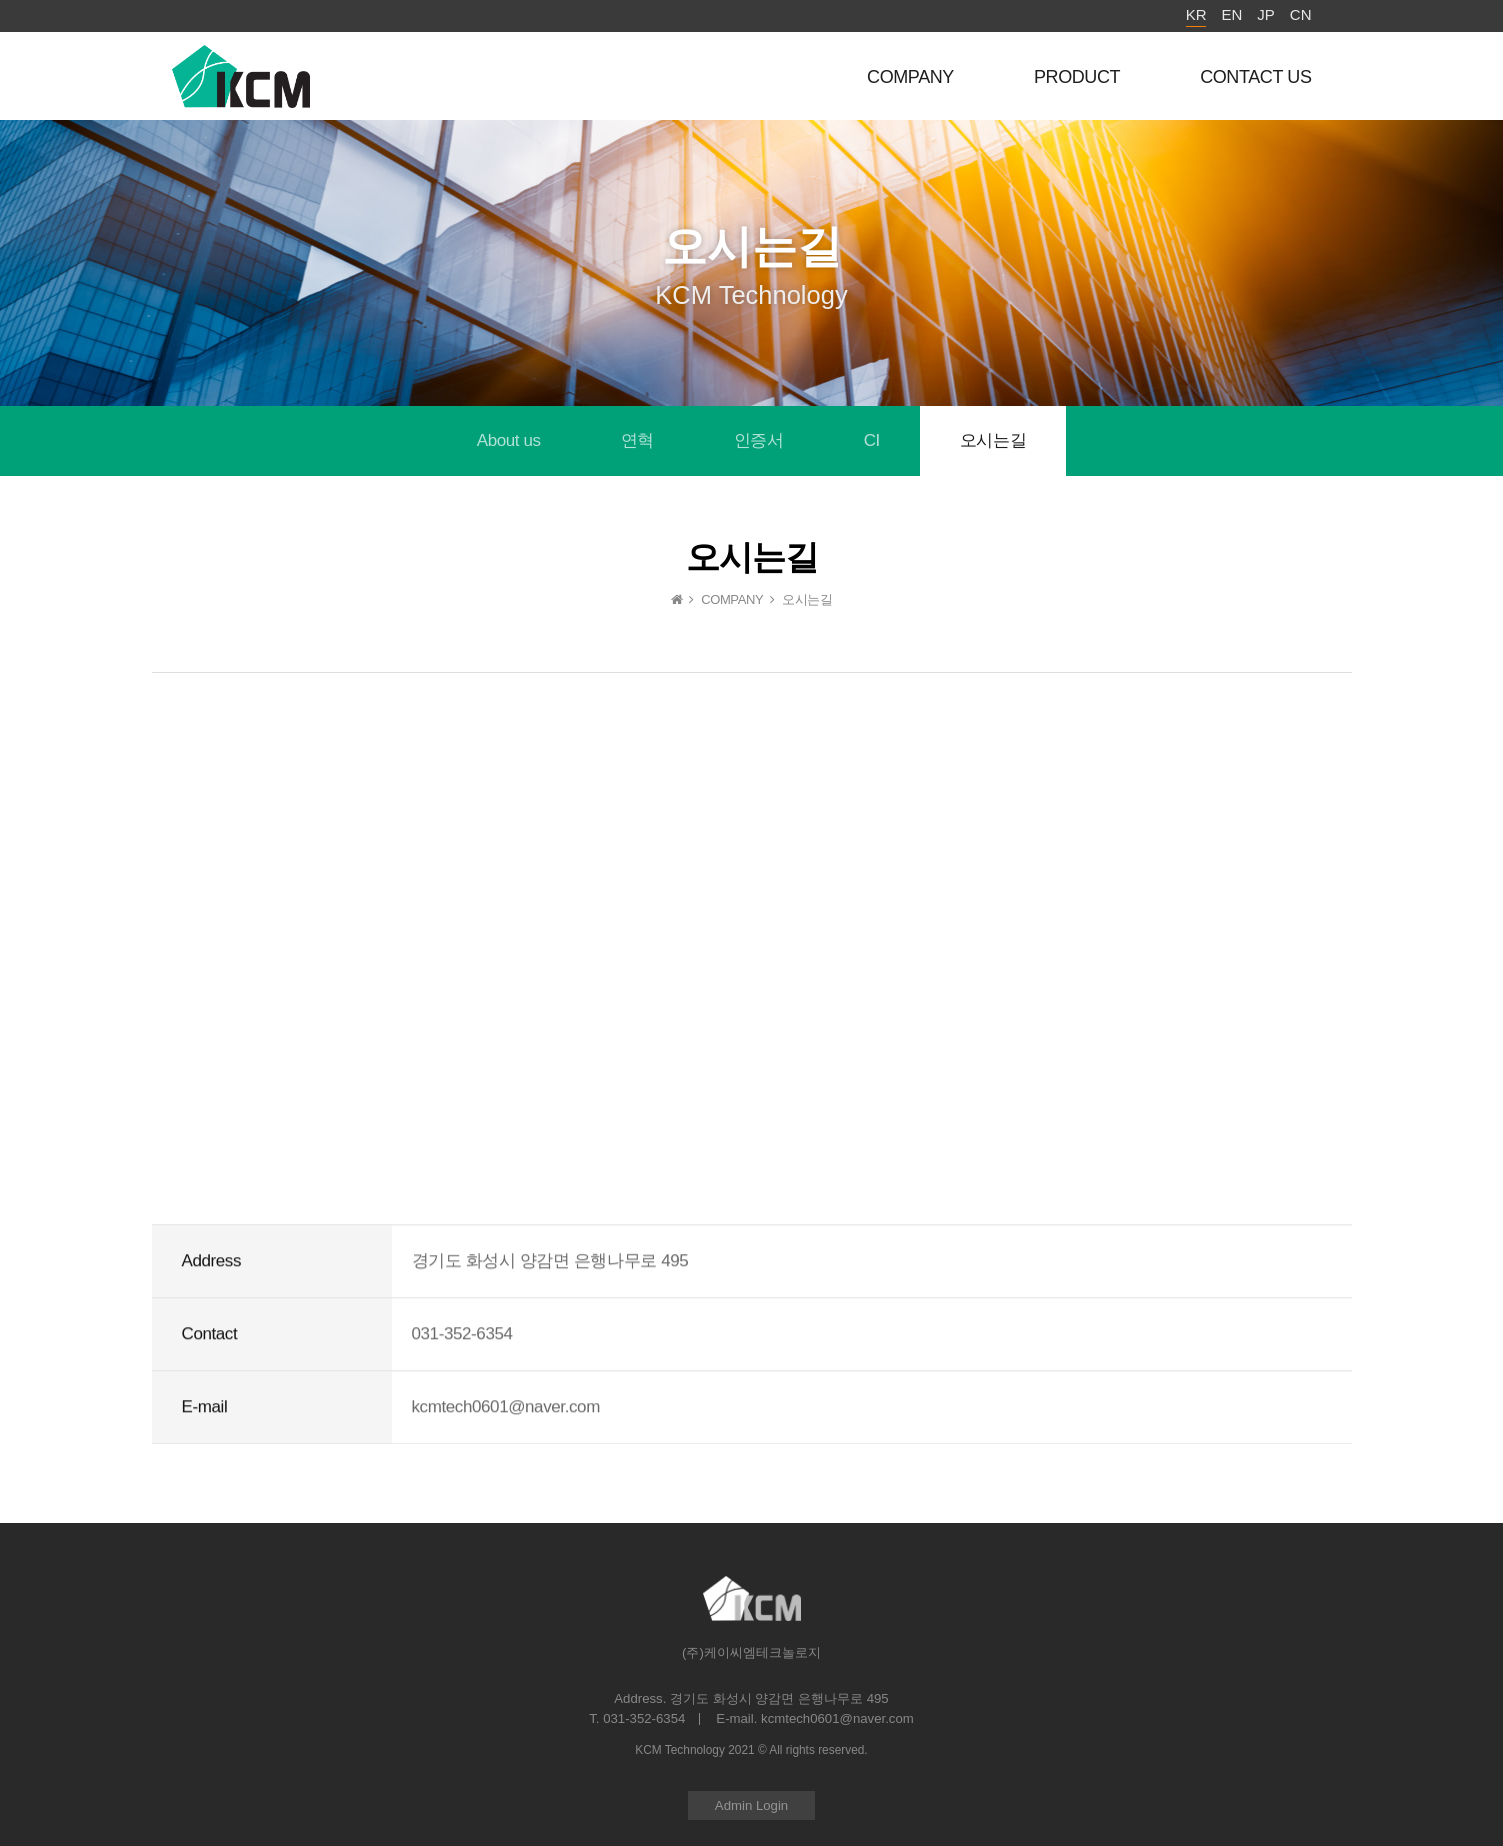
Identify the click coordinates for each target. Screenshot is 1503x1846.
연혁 (637, 440)
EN (1231, 14)
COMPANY (910, 77)
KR (1196, 14)
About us (509, 440)
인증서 (759, 440)
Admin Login (751, 1805)
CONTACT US (1255, 77)
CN (1301, 14)
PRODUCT (1077, 77)
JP (1266, 14)
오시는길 (993, 440)
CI (872, 440)
